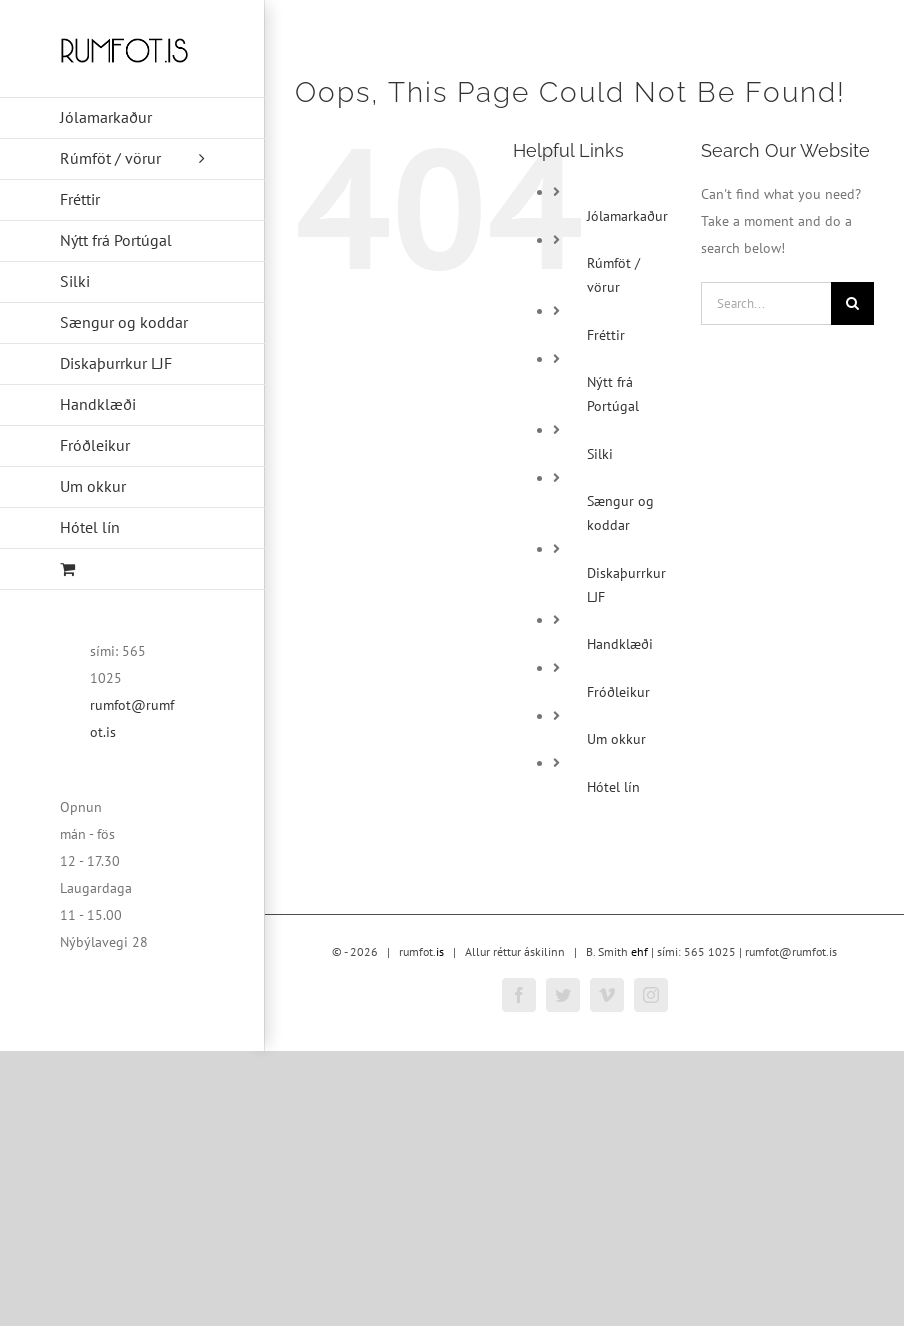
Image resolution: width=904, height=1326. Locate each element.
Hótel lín (613, 787)
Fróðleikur (618, 692)
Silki (600, 454)
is (440, 951)
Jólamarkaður (627, 216)
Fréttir (606, 335)
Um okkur (616, 739)
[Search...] (766, 303)
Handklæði (620, 644)
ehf (639, 951)
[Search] (852, 303)
